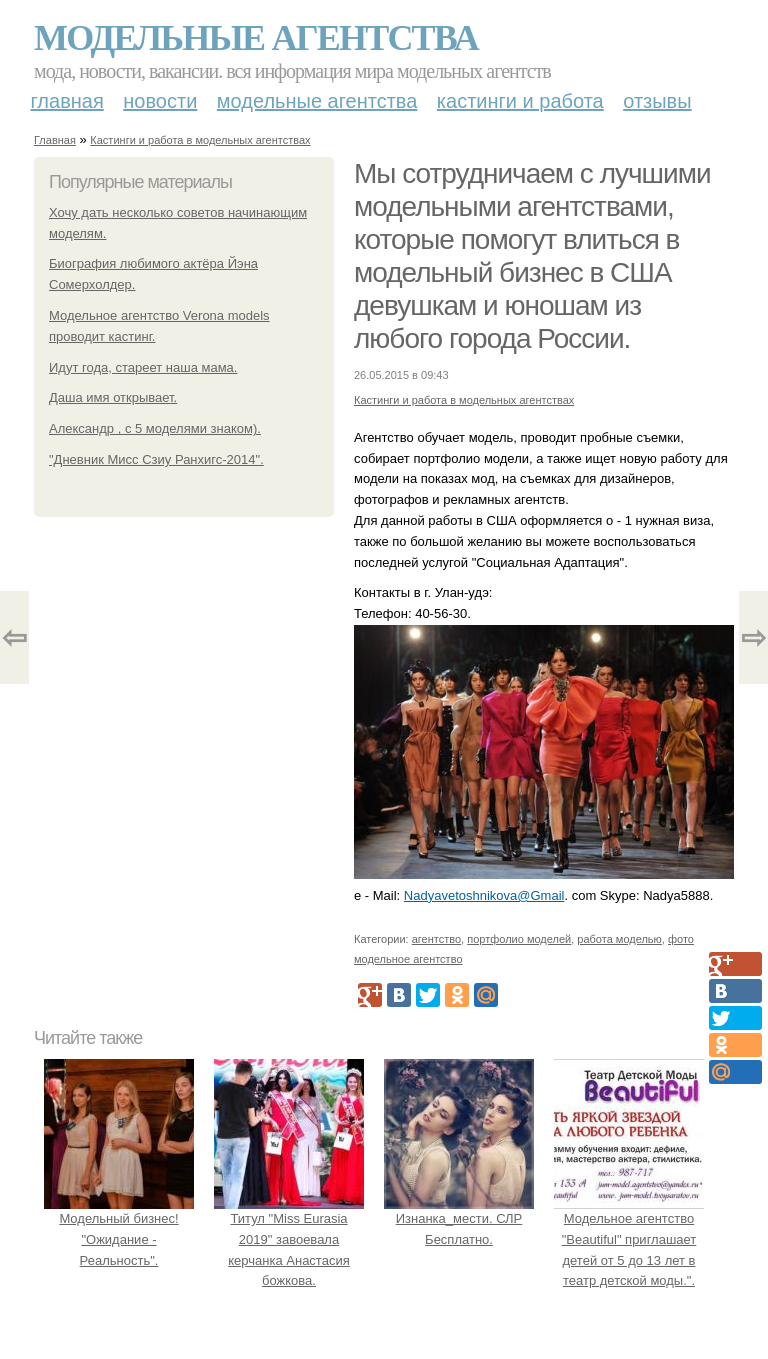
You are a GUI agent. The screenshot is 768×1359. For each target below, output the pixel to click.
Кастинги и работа (520, 101)
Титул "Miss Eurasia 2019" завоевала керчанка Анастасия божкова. (289, 1239)
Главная (67, 101)
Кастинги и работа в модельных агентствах (200, 140)
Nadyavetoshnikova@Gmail (484, 895)
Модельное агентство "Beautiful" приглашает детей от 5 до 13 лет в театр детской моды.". (629, 1239)
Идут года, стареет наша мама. (143, 367)
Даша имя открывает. (113, 397)
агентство (436, 939)
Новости (160, 101)
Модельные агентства (256, 38)
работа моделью (619, 939)
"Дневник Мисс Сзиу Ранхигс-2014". (156, 459)
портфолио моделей (519, 939)
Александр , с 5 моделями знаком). (155, 428)
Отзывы (657, 101)
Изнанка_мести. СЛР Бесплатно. (459, 1218)
